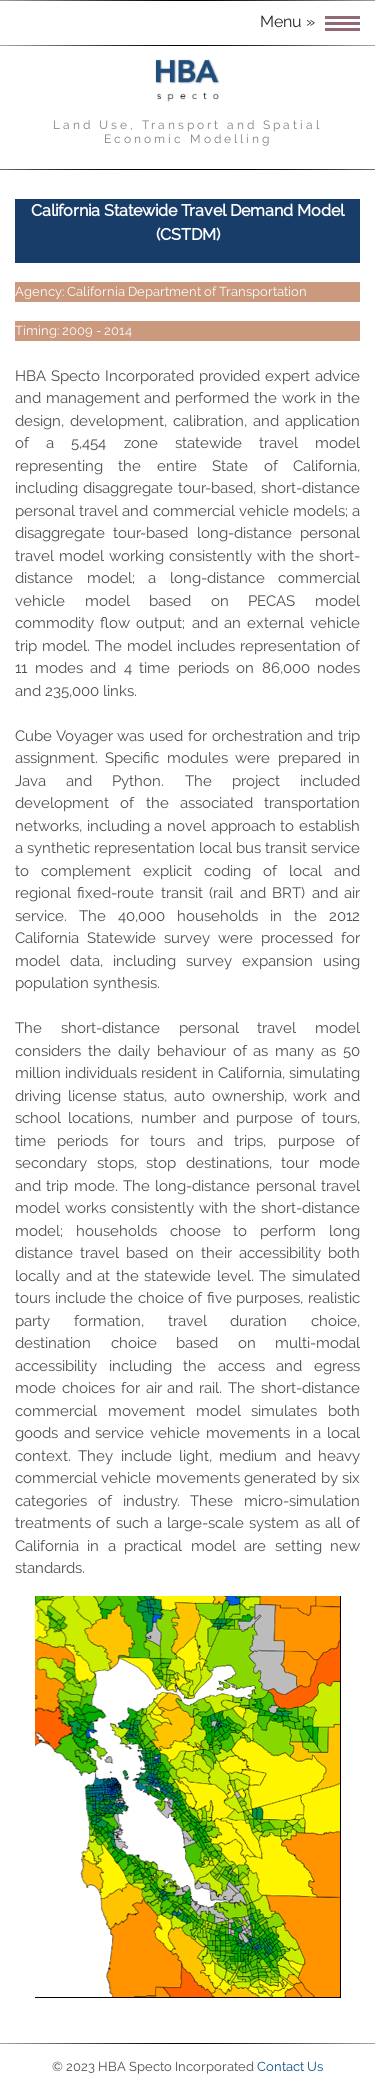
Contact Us (290, 2066)
